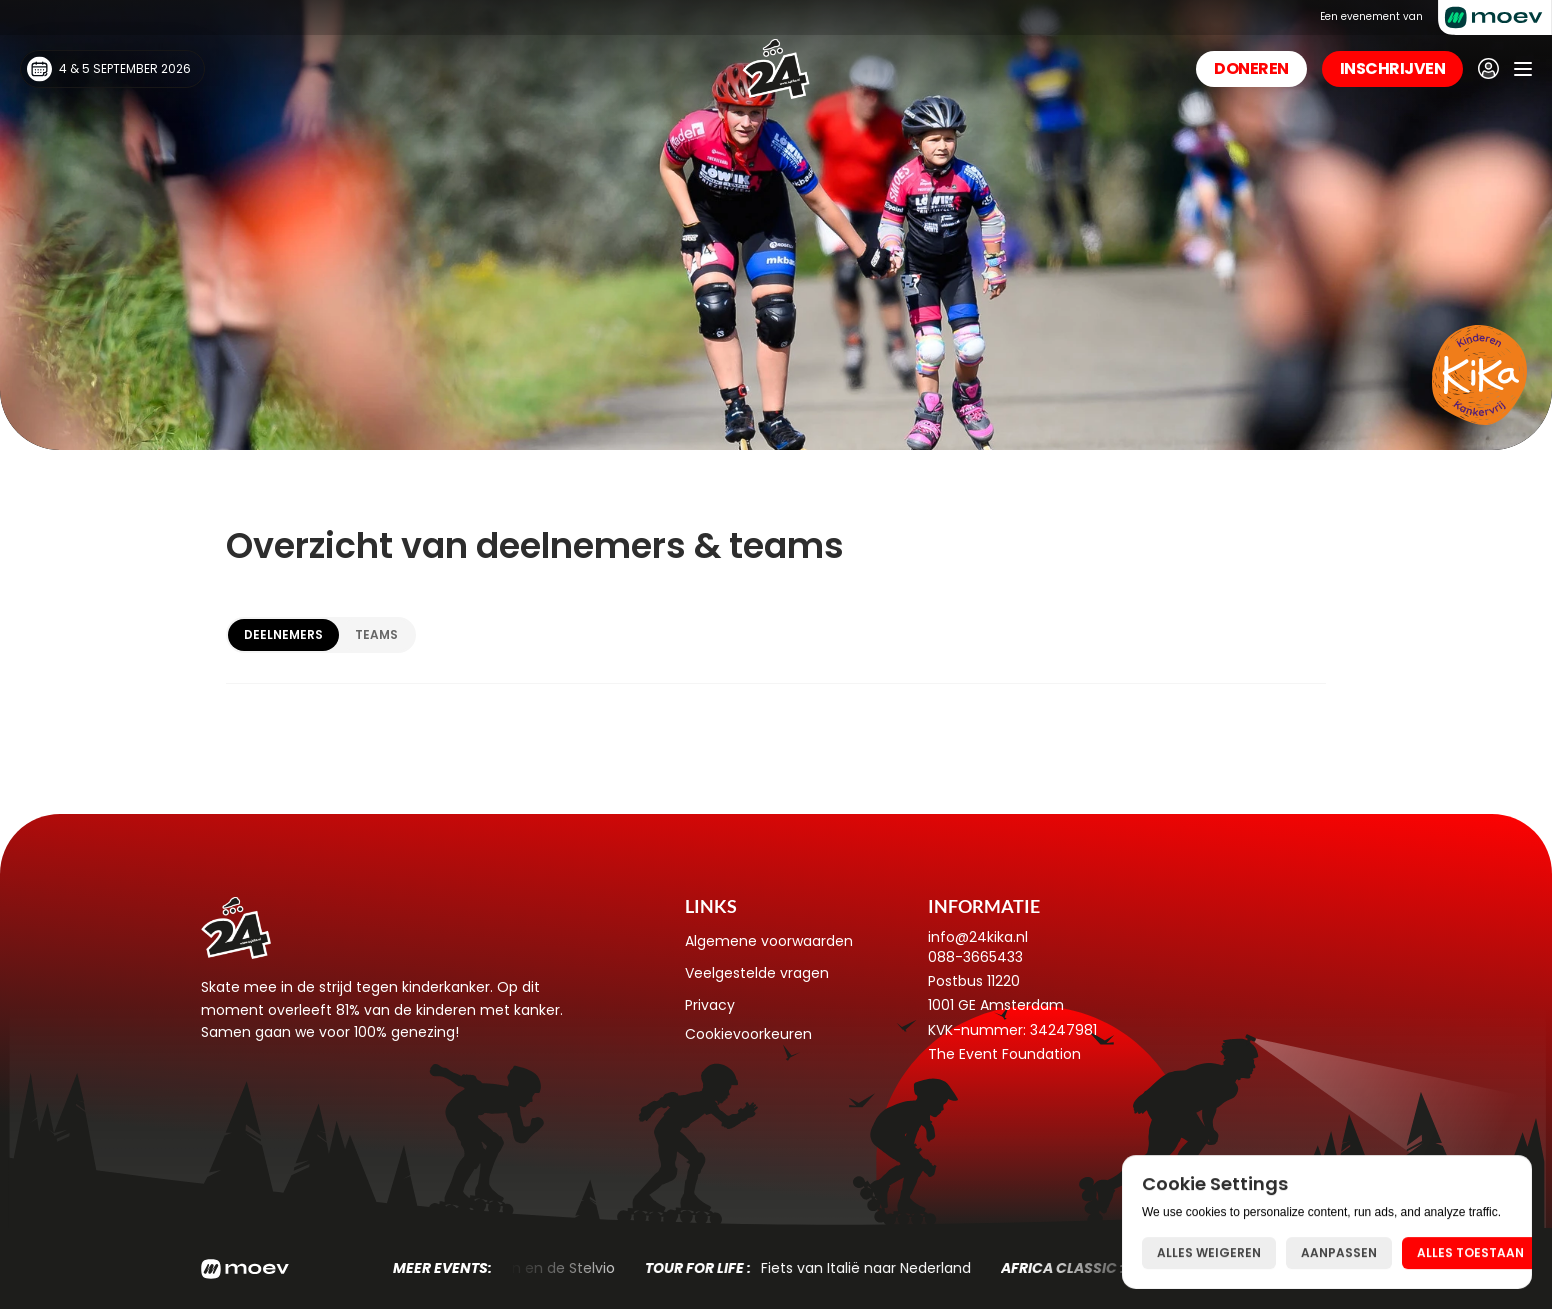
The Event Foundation (1004, 1054)
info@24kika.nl (978, 937)
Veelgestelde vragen (757, 973)
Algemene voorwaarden (769, 941)
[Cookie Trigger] (748, 1034)
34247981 (1063, 1030)
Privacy (710, 1005)
